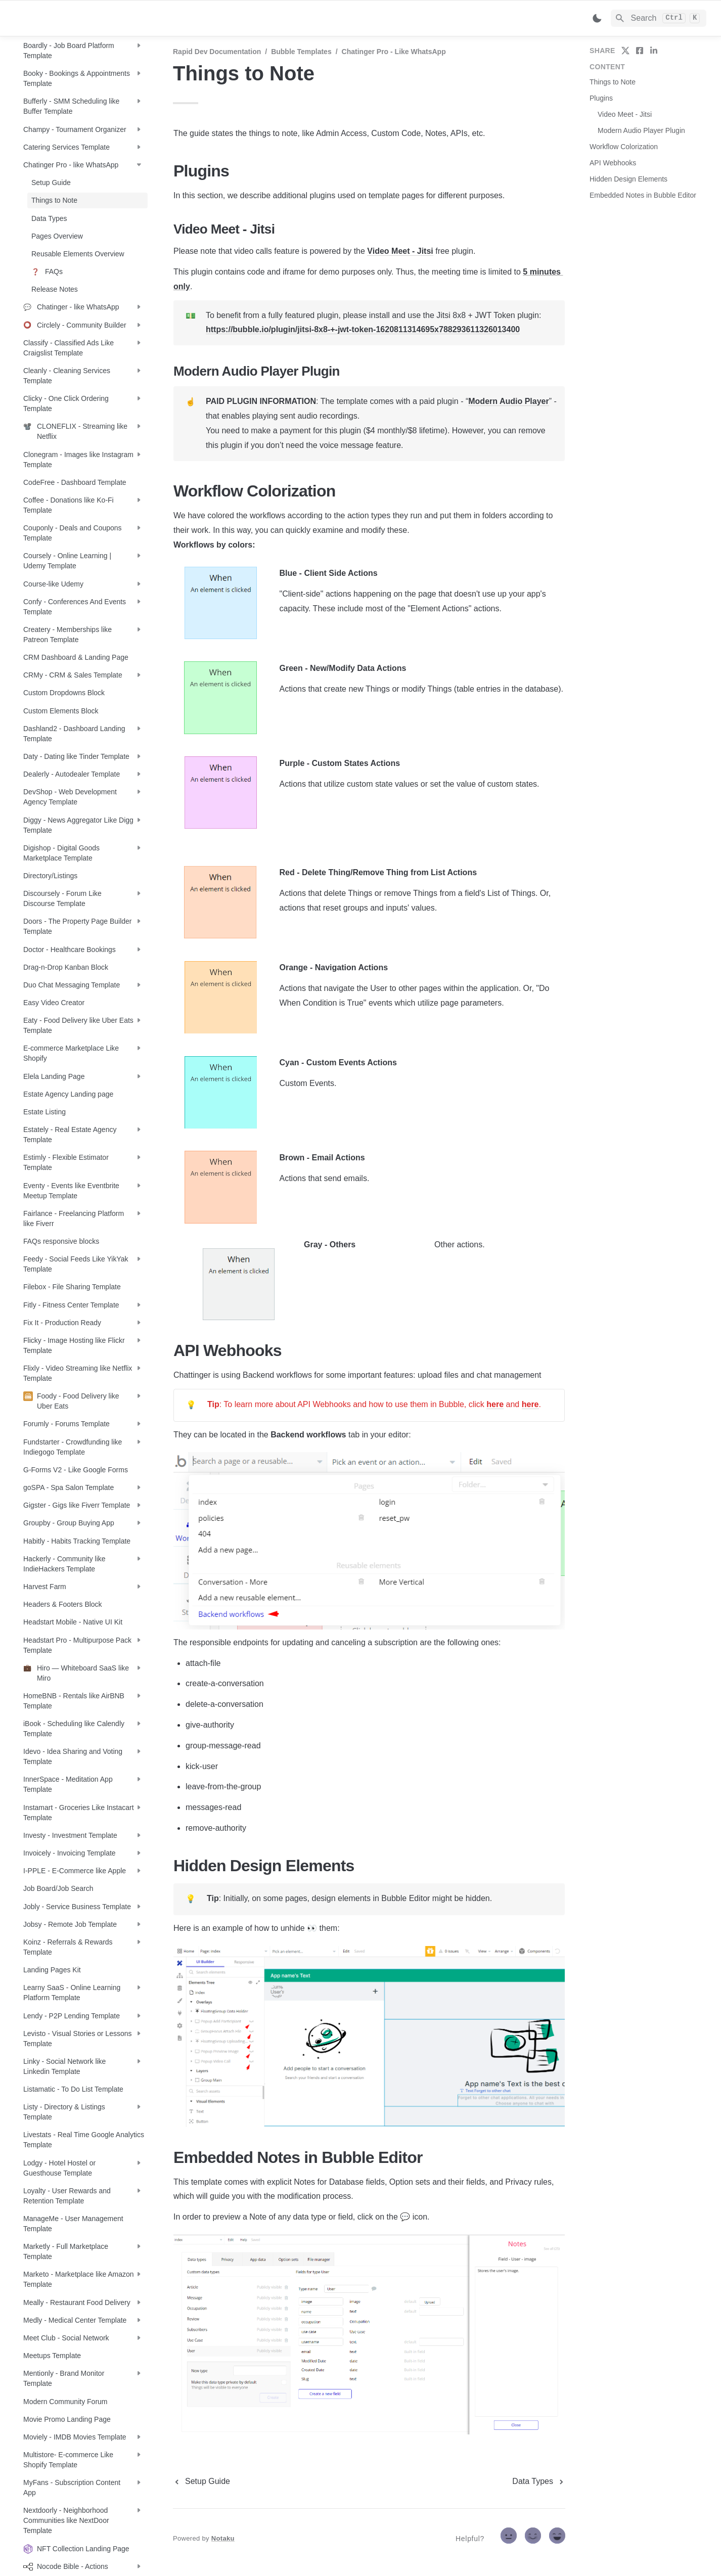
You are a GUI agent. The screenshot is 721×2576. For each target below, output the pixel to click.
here (495, 1404)
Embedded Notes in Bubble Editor (643, 195)
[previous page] (201, 2481)
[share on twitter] (625, 51)
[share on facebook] (640, 51)
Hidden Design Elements (628, 179)
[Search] (658, 18)
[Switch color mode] (597, 18)
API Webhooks (613, 163)
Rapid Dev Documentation (217, 52)
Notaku (223, 2538)
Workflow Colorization (624, 147)
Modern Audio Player (508, 401)
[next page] (538, 2481)
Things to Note (613, 82)
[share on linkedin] (654, 51)
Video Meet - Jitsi (400, 251)
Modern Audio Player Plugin (641, 130)
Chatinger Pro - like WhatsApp (394, 52)
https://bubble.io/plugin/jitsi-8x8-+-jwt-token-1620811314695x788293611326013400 (363, 329)
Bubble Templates (301, 52)
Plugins (601, 98)
